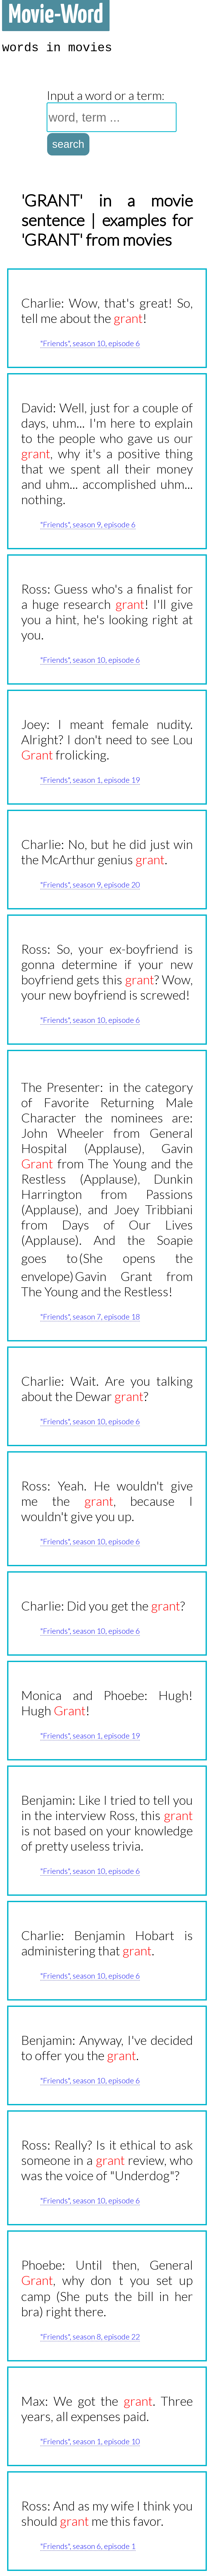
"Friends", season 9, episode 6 (88, 524)
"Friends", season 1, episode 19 (90, 779)
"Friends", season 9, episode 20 (90, 884)
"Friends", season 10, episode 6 (90, 343)
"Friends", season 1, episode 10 (90, 2441)
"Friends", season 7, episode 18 (90, 1316)
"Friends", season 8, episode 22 (90, 2336)
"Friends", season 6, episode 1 (88, 2546)
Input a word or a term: (105, 95)
